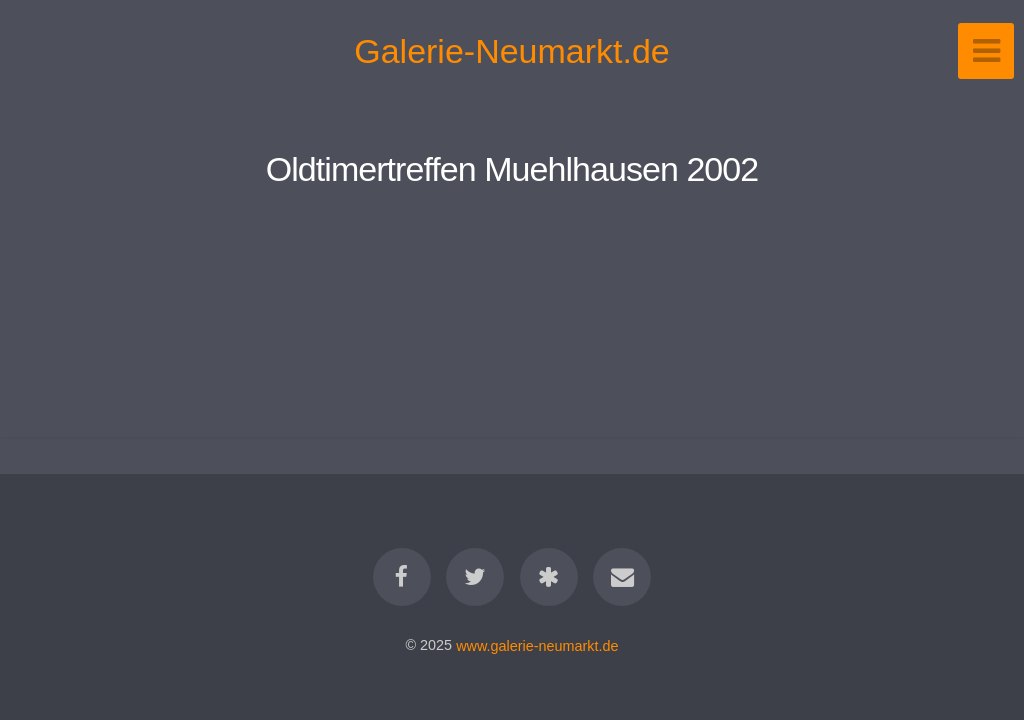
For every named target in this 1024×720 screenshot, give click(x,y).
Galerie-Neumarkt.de (512, 51)
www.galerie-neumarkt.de (537, 645)
